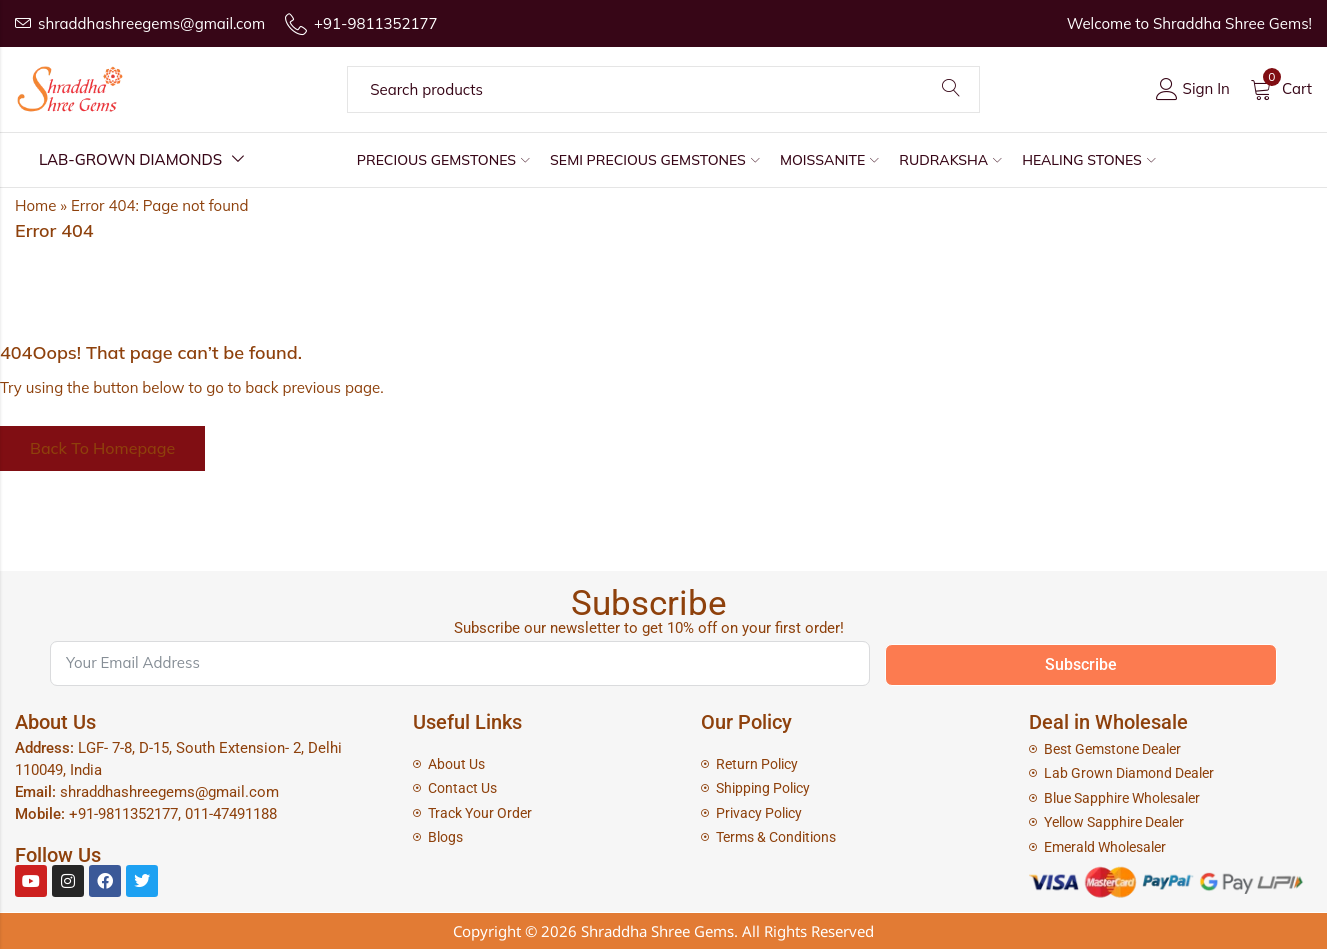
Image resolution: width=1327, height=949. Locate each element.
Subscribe (1081, 664)
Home (35, 205)
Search (951, 89)
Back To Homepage (102, 448)
